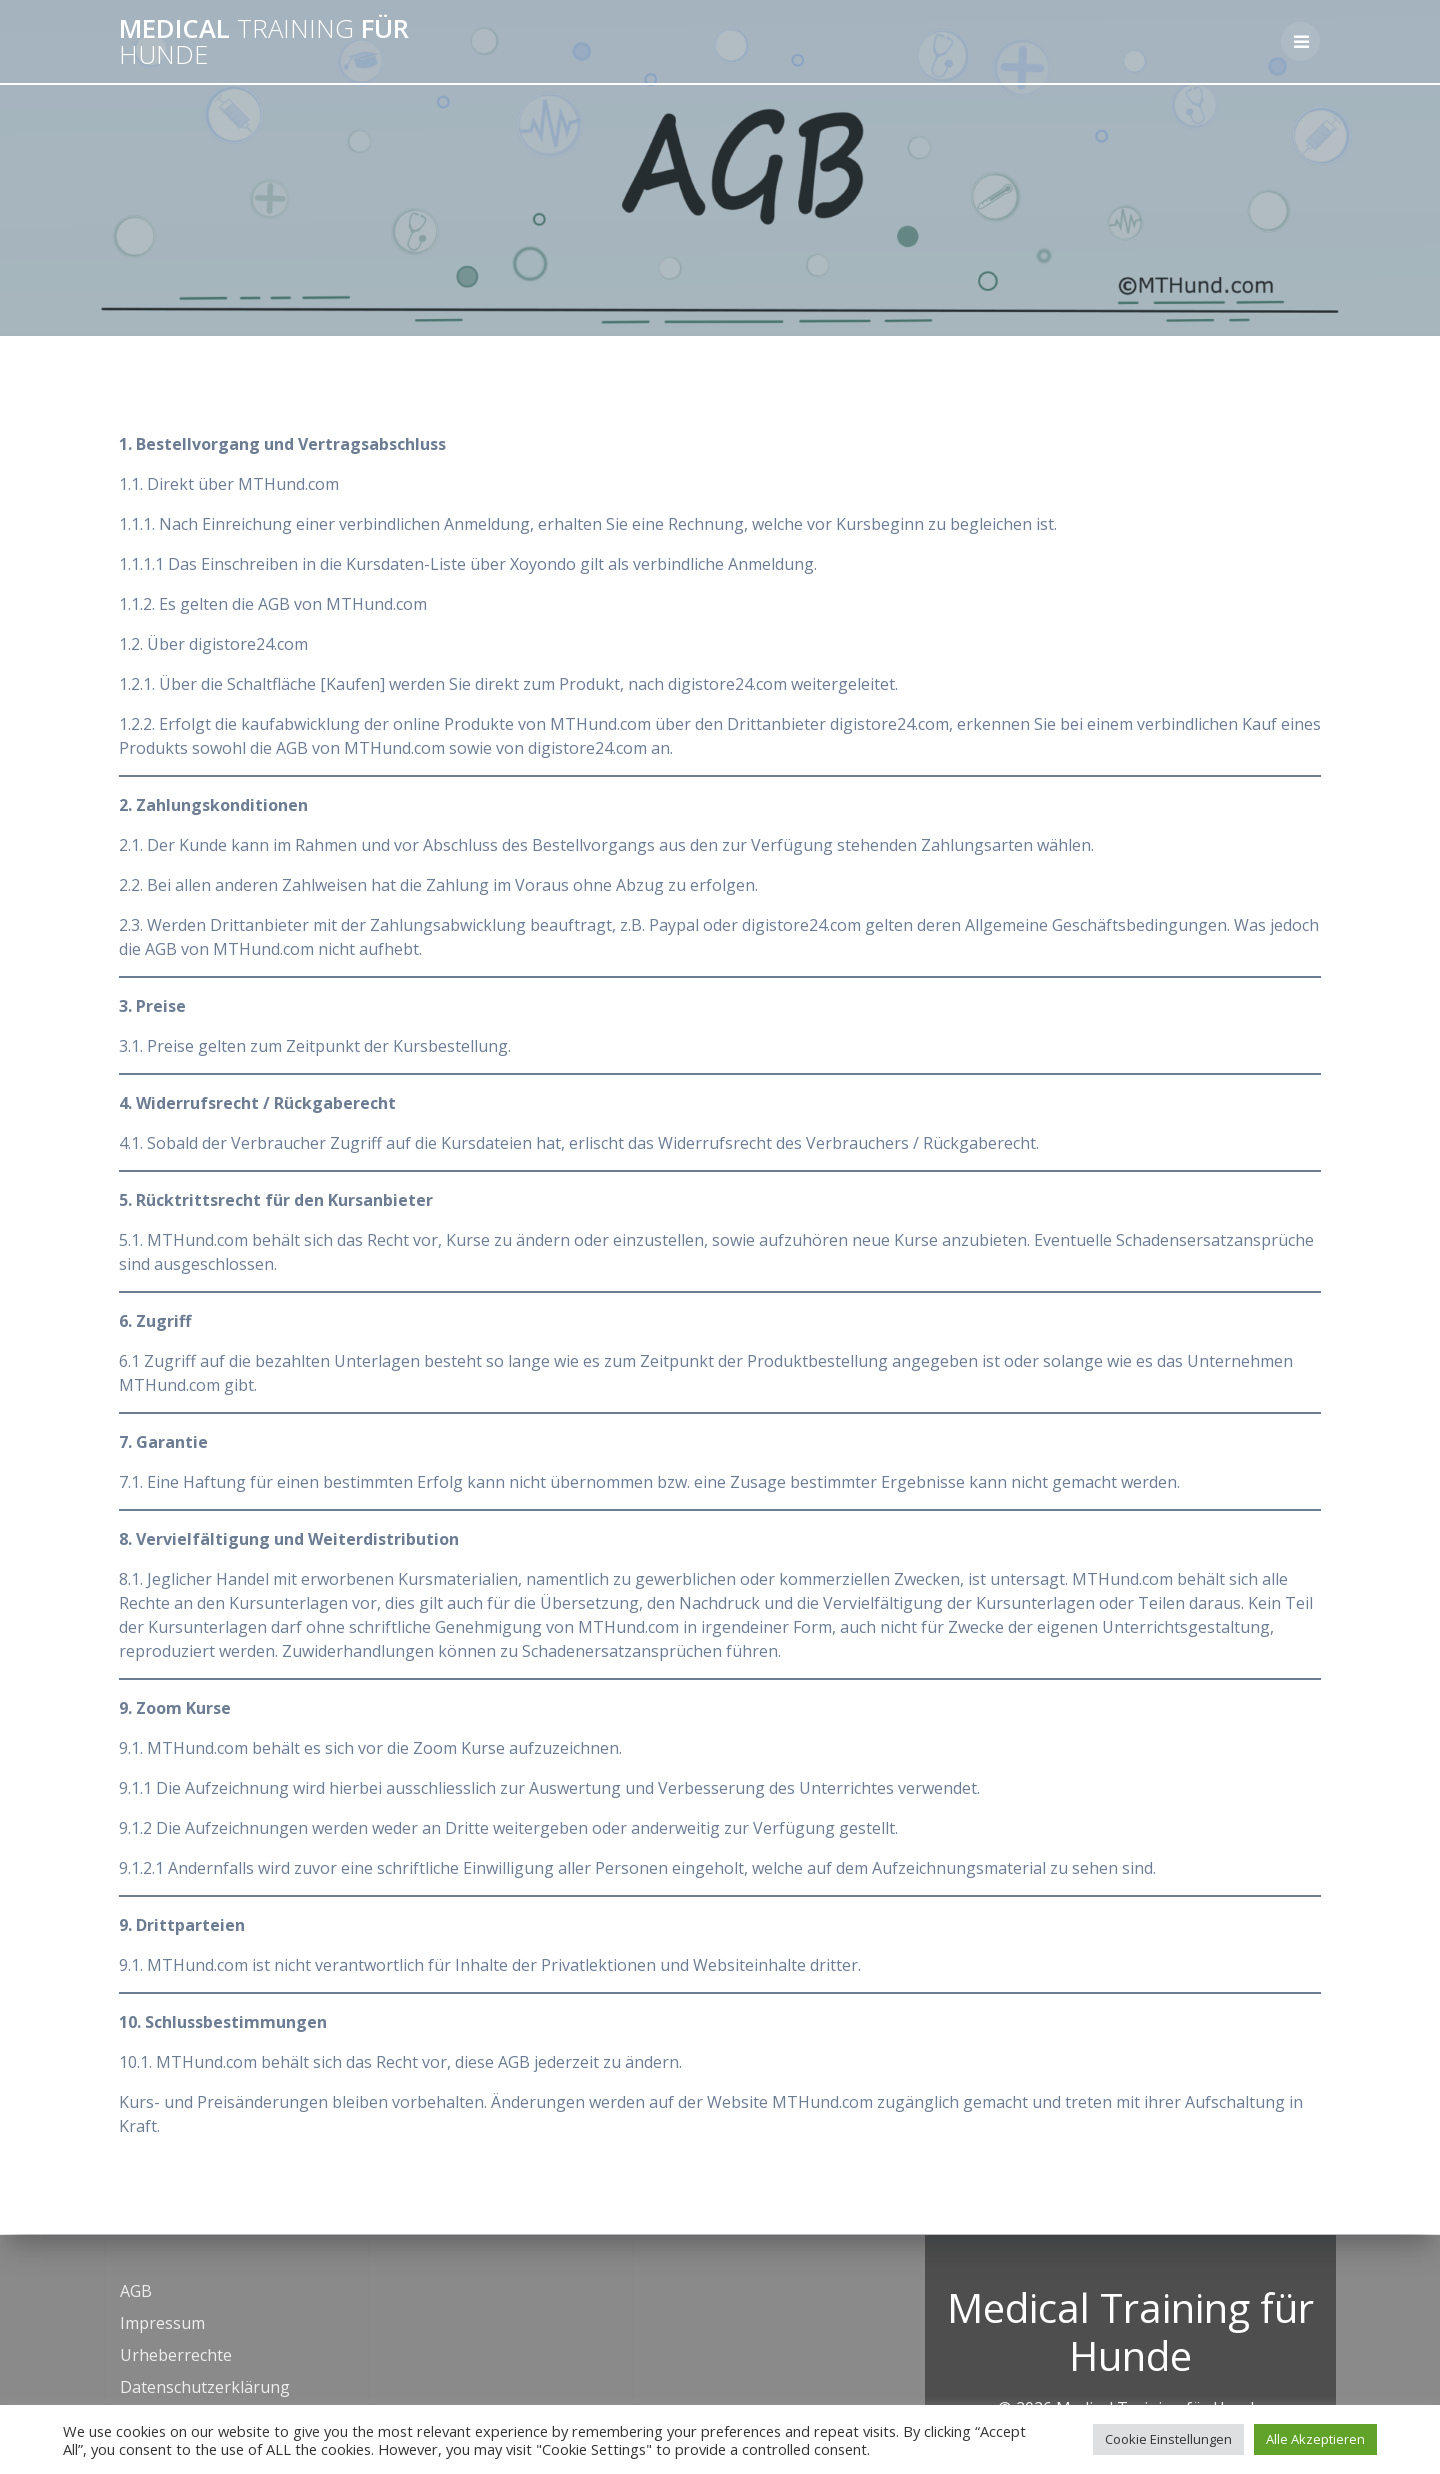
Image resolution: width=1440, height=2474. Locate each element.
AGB (136, 2291)
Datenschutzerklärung (205, 2387)
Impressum (162, 2323)
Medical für (264, 41)
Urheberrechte (176, 2355)
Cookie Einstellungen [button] (1168, 2439)
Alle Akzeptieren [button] (1315, 2439)
